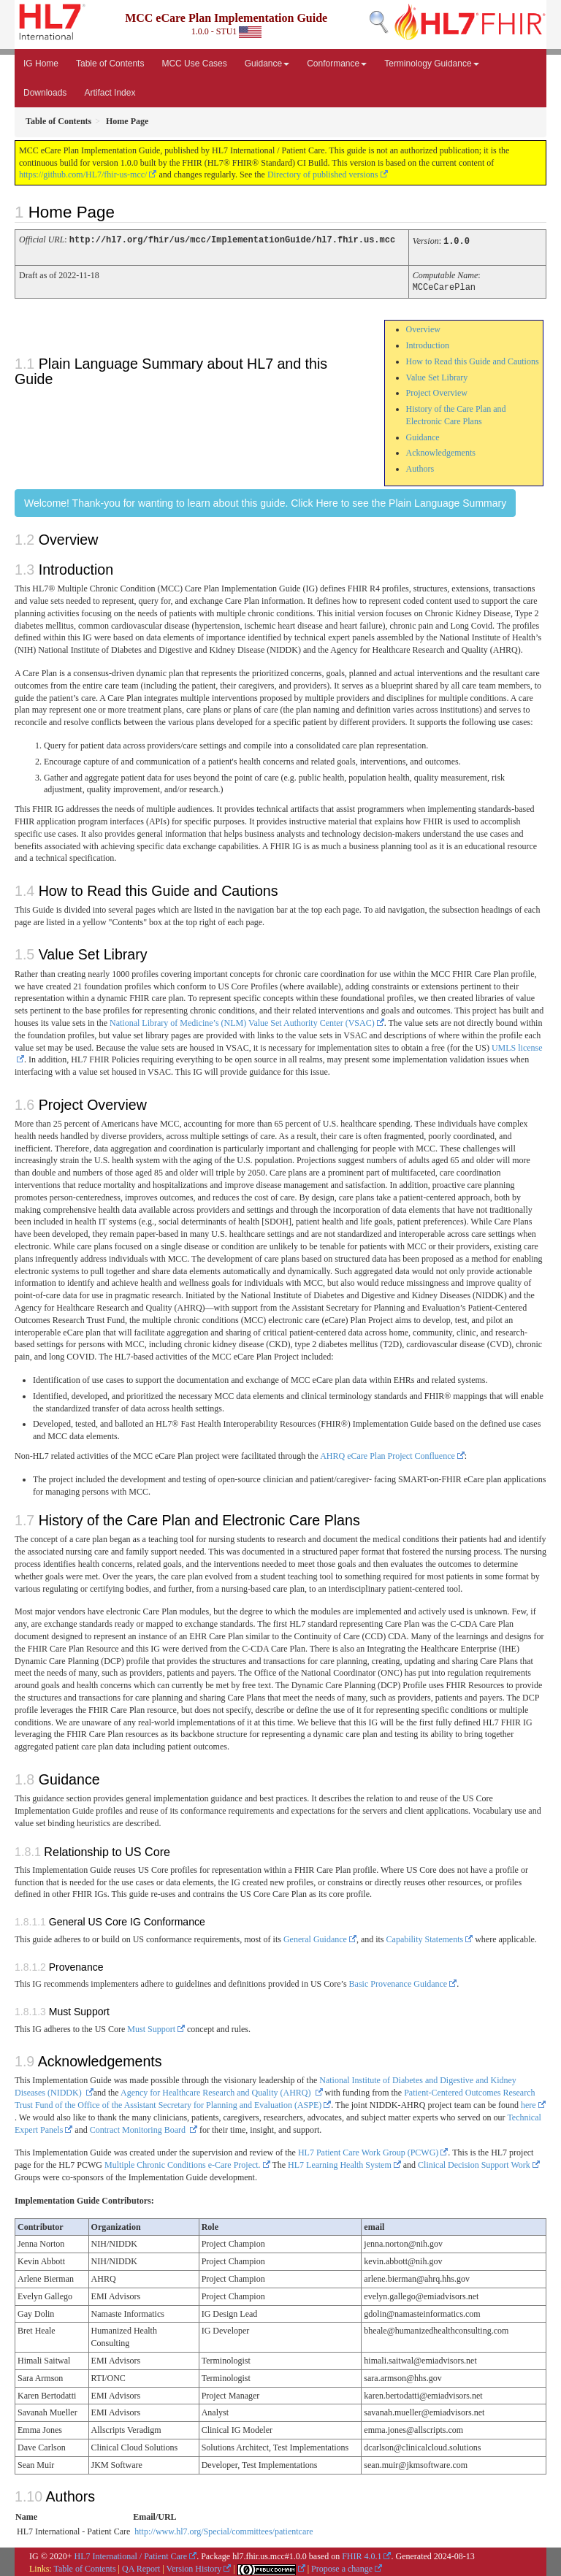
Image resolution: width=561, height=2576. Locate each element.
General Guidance (315, 1937)
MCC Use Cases (193, 63)
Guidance (267, 63)
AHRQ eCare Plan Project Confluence (387, 1454)
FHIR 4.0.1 (361, 2554)
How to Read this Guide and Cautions (472, 359)
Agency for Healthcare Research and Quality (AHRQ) (217, 2090)
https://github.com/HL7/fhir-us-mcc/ (83, 174)
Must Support (151, 2027)
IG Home (40, 63)
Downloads (44, 93)
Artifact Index (109, 93)
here (528, 2103)
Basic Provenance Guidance (398, 1982)
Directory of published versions (322, 174)
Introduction (427, 343)
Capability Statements (425, 1937)
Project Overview (437, 391)
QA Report (141, 2566)
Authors (420, 466)
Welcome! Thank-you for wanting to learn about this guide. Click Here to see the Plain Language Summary (265, 501)
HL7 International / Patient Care (131, 2554)
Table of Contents (110, 63)
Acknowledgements (441, 450)
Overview (423, 327)
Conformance (337, 63)
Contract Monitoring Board (139, 2128)
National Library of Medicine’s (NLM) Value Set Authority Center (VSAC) (242, 1021)
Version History (194, 2566)
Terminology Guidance (431, 63)
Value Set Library (437, 375)
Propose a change (342, 2566)
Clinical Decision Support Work (474, 2163)
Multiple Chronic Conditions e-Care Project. (182, 2163)
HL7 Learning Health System (340, 2163)
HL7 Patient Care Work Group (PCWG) (368, 2150)
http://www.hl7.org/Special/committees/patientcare (223, 2529)
